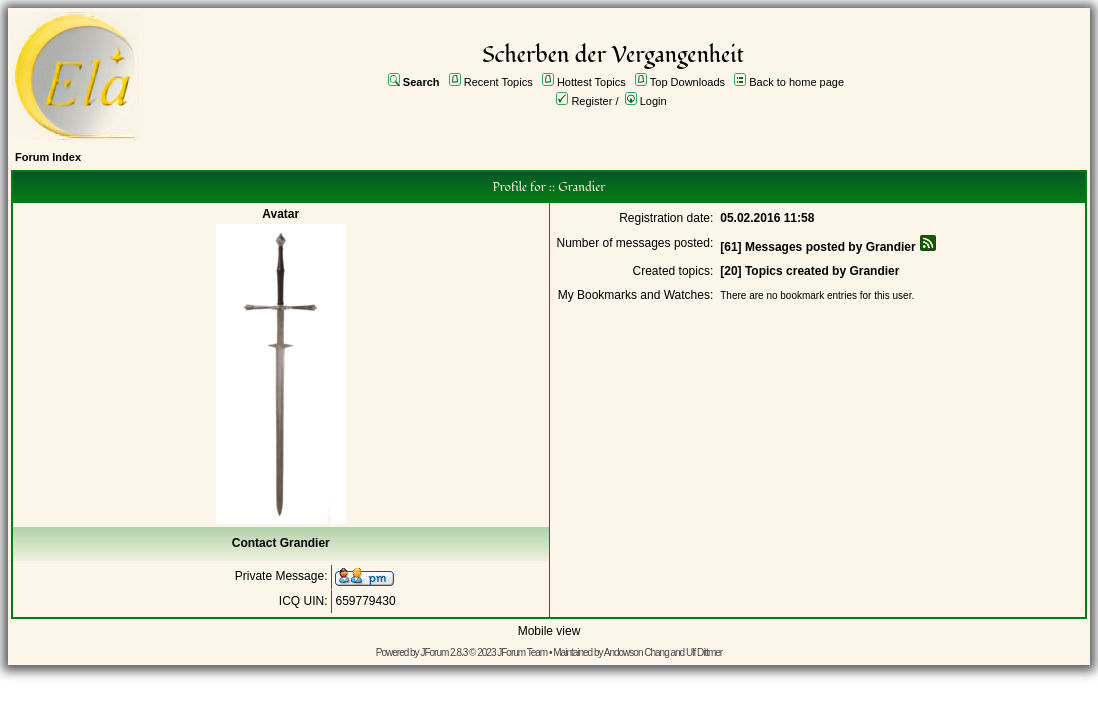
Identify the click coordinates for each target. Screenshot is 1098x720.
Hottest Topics (591, 82)
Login (653, 101)
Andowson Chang (636, 652)
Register (591, 101)
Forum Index (48, 157)
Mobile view (549, 631)
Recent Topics (498, 82)
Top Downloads (687, 82)
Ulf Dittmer (704, 652)
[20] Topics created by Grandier (809, 271)
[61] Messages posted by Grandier (817, 247)
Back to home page (796, 82)
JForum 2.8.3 (443, 652)
